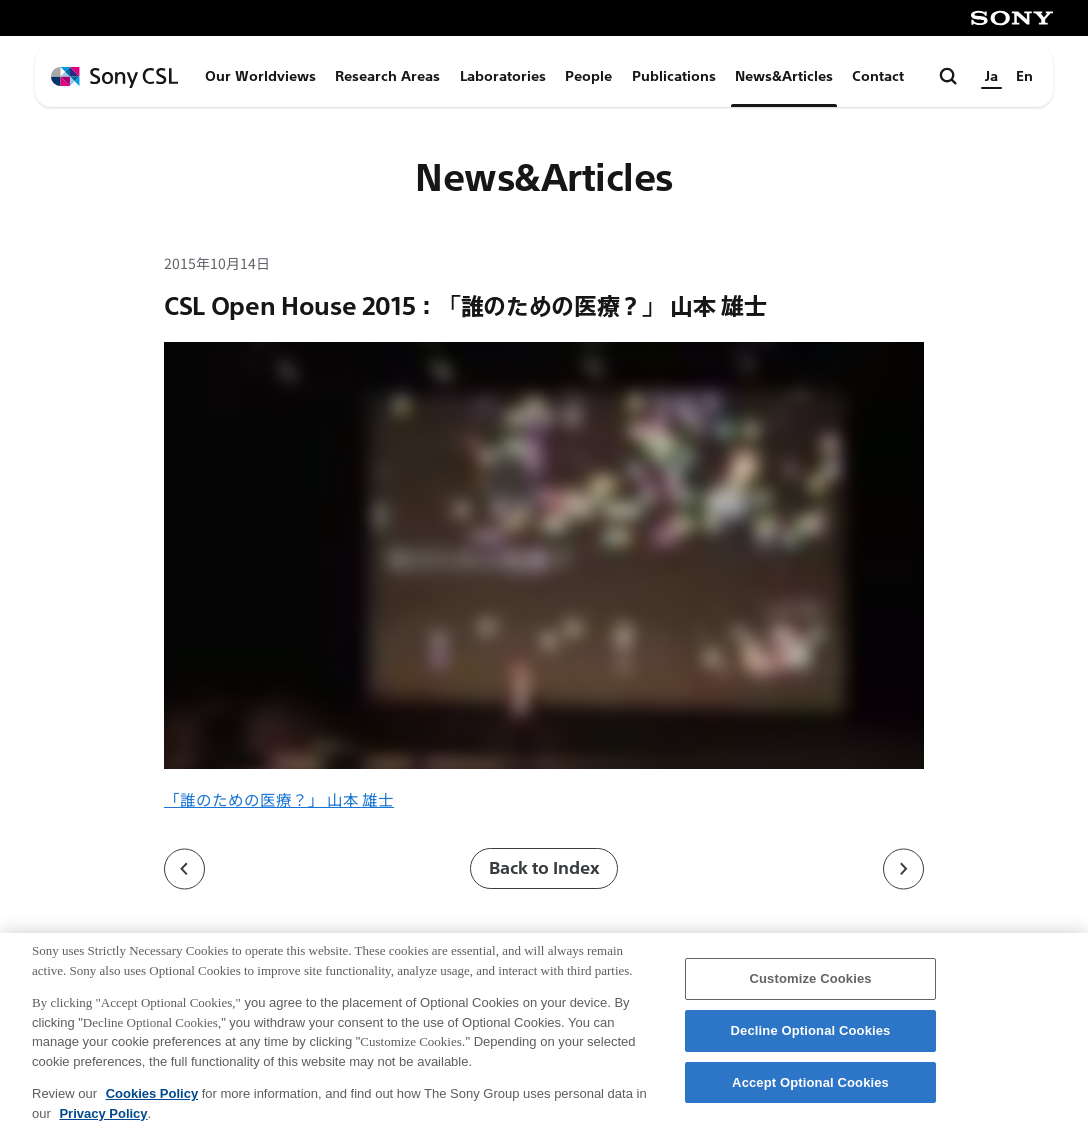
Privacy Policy (103, 1122)
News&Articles (784, 76)
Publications (674, 76)
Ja (991, 76)
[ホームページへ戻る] (114, 77)
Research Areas (387, 76)
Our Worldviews (260, 76)
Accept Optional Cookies (810, 1091)
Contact (878, 76)
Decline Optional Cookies (811, 1039)
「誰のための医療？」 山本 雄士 (279, 799)
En (1024, 76)
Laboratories (503, 76)
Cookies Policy (152, 1103)
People (588, 76)
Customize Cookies (810, 987)
